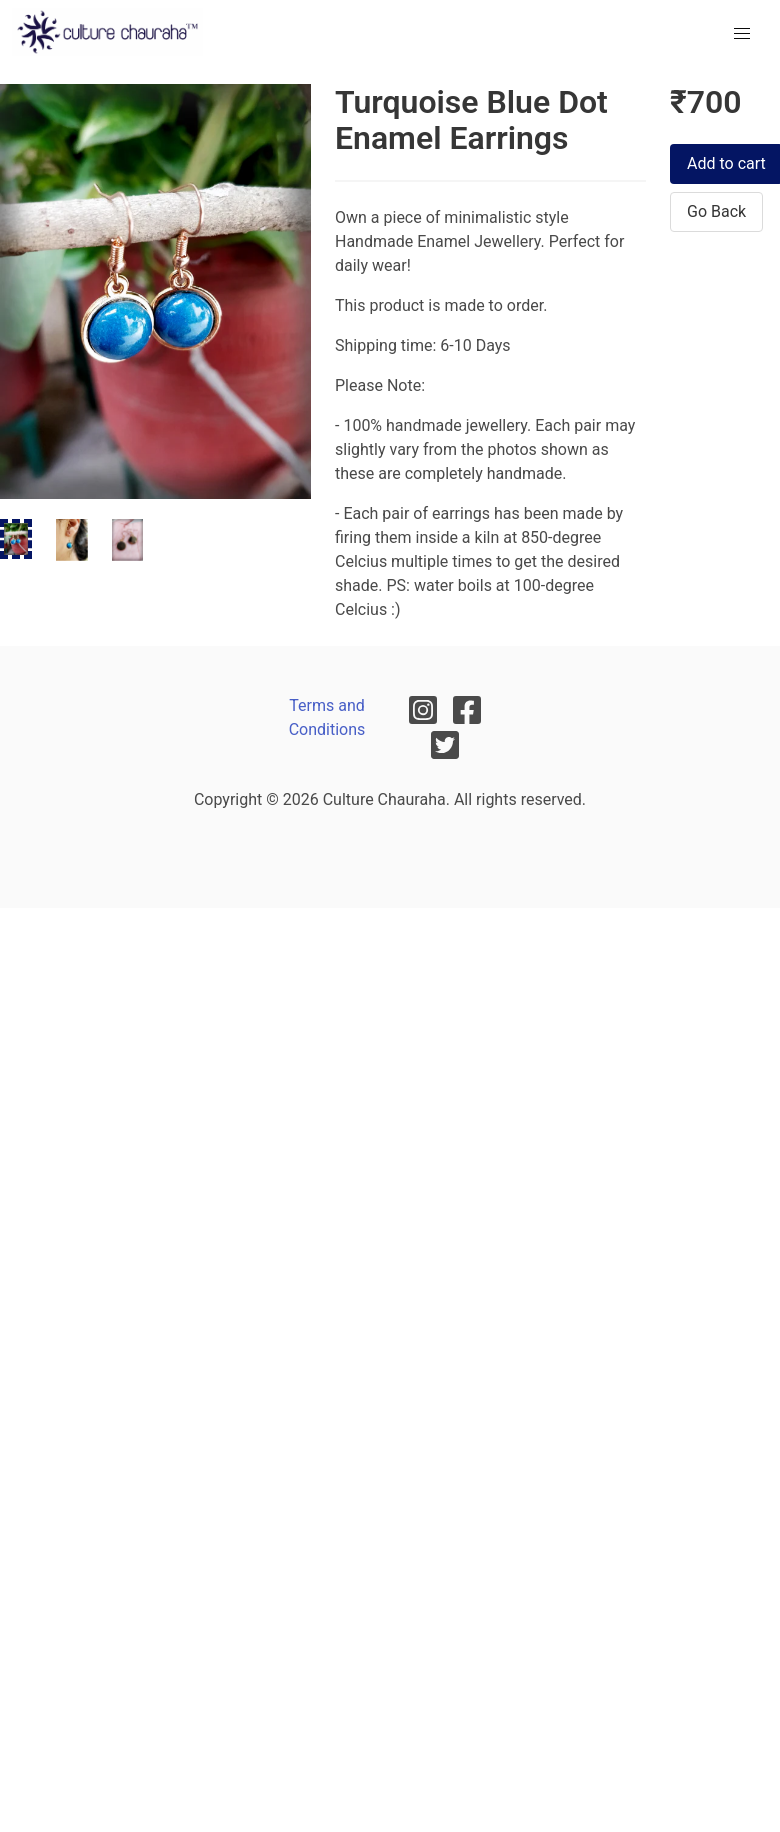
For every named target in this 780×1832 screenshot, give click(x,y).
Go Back (716, 211)
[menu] (742, 34)
